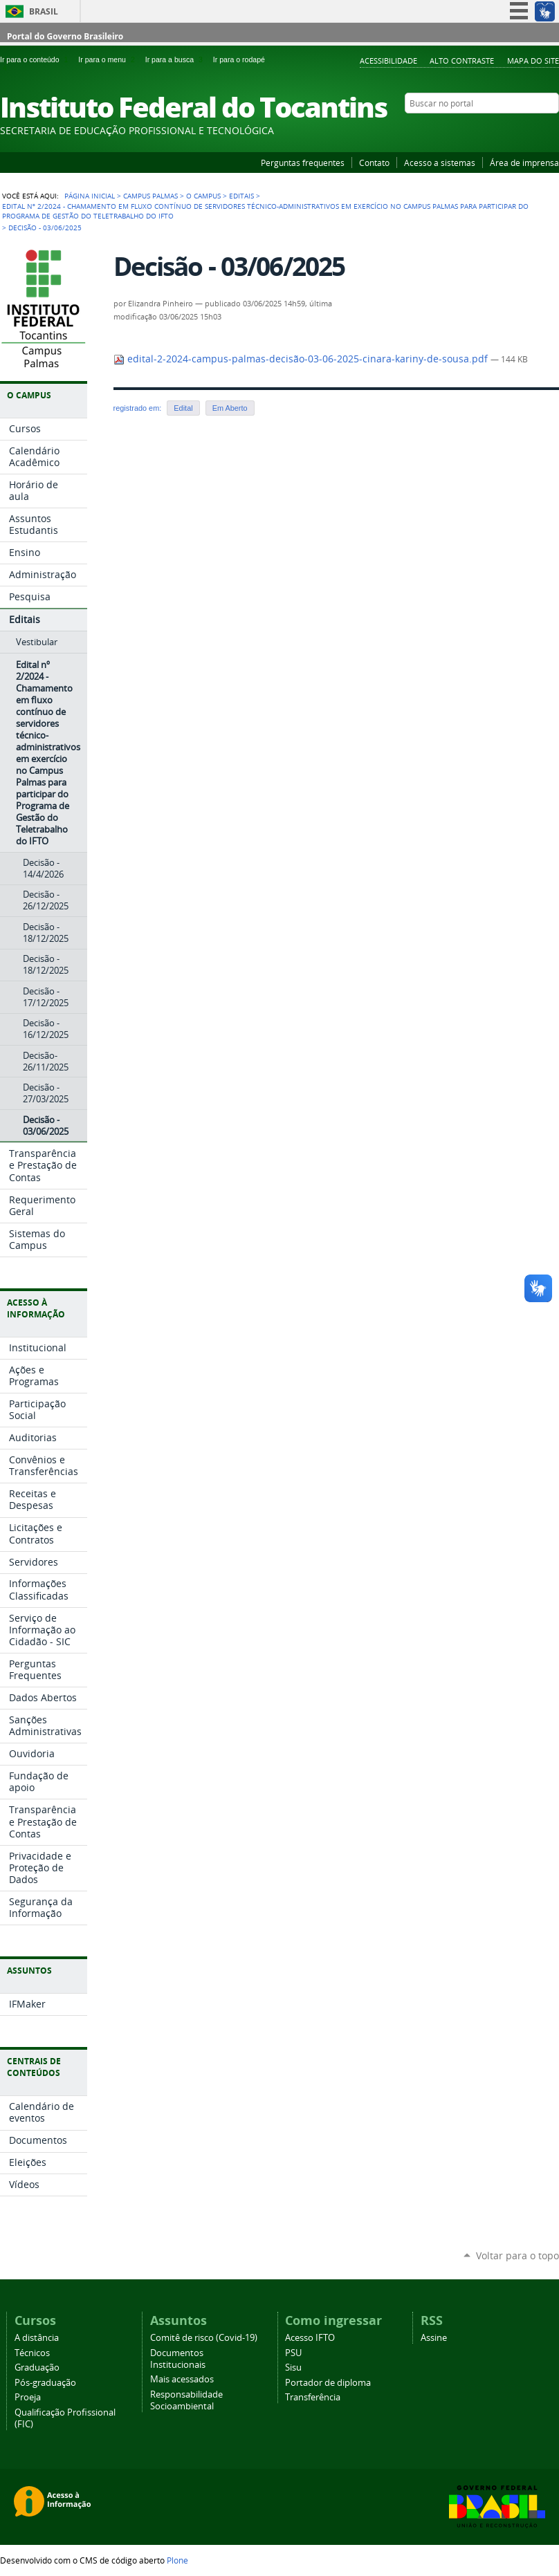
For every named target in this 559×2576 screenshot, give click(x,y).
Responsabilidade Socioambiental (186, 2400)
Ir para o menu (108, 59)
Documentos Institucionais (177, 2359)
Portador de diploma (328, 2383)
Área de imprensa (524, 162)
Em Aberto (230, 408)
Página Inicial (89, 196)
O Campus (203, 196)
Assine (434, 2338)
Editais (241, 196)
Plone (177, 2560)
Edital (183, 408)
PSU (293, 2353)
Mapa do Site (533, 60)
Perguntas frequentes (303, 162)
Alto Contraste (462, 60)
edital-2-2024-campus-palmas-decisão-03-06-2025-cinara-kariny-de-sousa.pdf (302, 359)
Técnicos (32, 2353)
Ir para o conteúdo (36, 59)
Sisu (293, 2367)
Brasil (43, 11)
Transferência (312, 2397)
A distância (37, 2338)
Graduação (37, 2367)
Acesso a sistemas (439, 162)
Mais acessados (182, 2379)
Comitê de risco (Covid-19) (203, 2338)
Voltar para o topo (517, 2255)
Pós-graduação (45, 2383)
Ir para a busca (176, 59)
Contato (374, 162)
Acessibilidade (388, 60)
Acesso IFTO (310, 2338)
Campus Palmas (150, 196)
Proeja (28, 2397)
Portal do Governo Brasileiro (65, 36)
